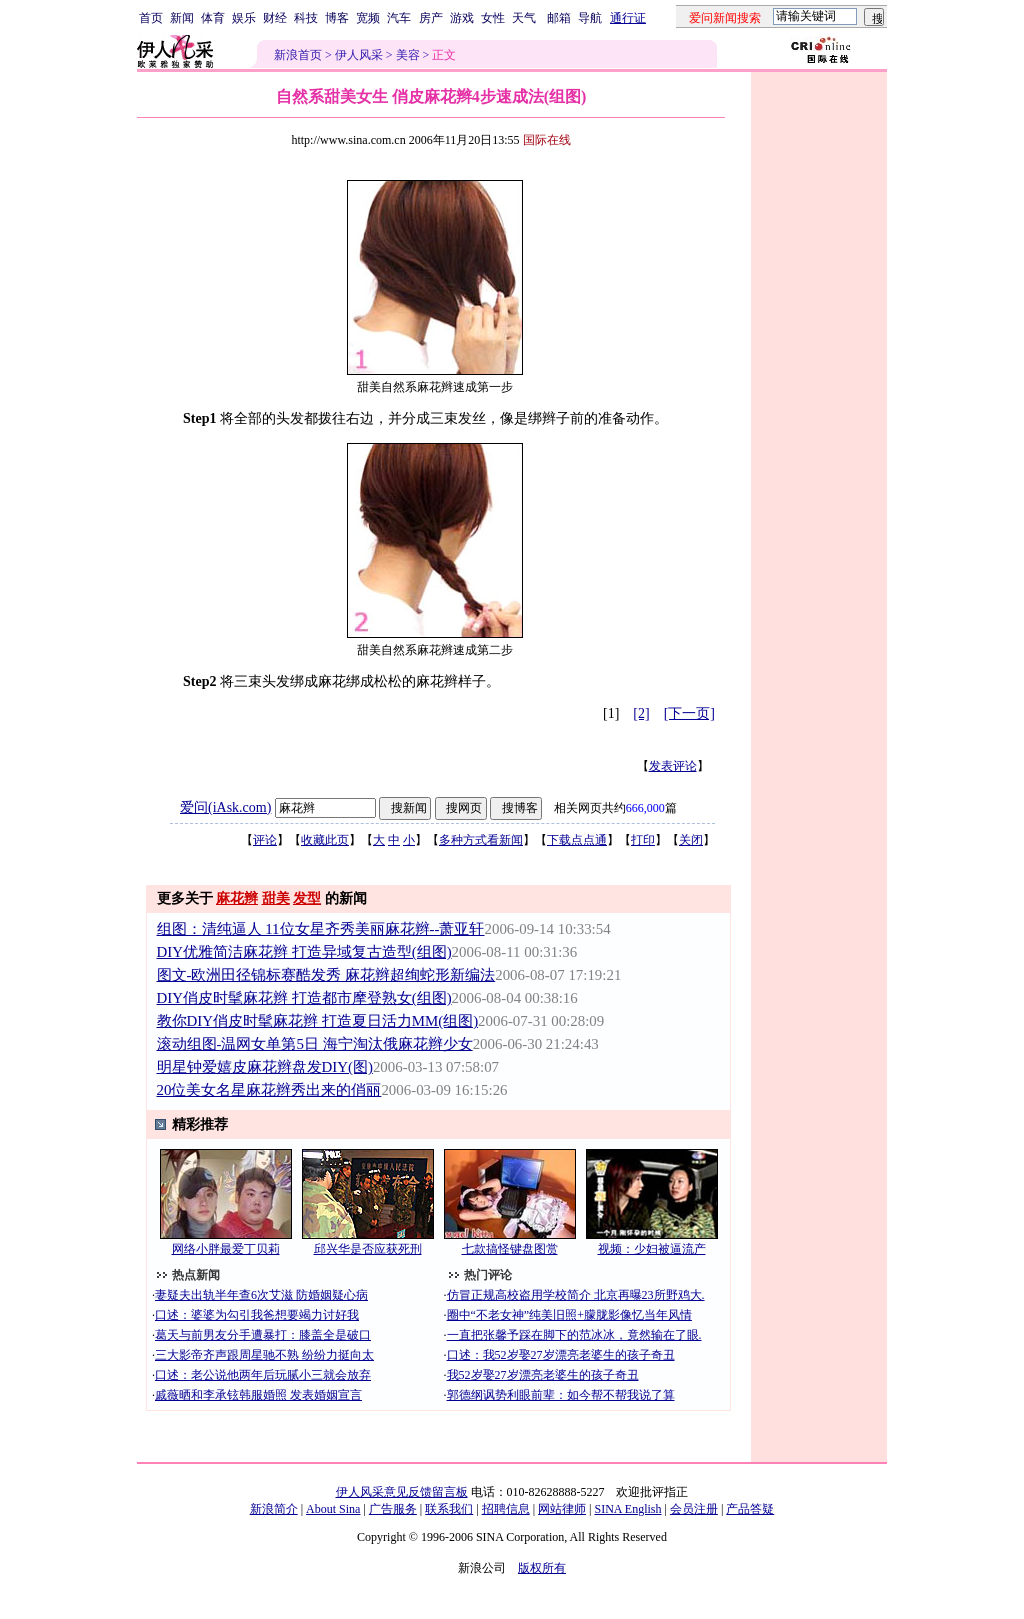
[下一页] (689, 713)
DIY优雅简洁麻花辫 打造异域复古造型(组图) (304, 952)
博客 (337, 18)
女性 (493, 18)
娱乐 (244, 18)
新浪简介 (274, 1509)
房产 (431, 18)
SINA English (627, 1509)
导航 (590, 18)
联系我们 (449, 1509)
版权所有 (542, 1568)
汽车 (399, 18)
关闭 (691, 840)
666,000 (645, 808)
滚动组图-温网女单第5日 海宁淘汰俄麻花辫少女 (315, 1044)
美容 (408, 55)
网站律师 (562, 1509)
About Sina (333, 1509)
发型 (307, 898)
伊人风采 (359, 55)
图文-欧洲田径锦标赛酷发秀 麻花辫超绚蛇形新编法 (326, 975)
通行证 (628, 18)
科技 (306, 18)
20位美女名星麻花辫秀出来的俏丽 (269, 1090)
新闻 (182, 18)
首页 (151, 18)
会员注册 (694, 1509)
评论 (265, 840)
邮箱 (559, 18)
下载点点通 (577, 840)
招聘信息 (506, 1509)
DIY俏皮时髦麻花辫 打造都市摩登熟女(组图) (304, 998)
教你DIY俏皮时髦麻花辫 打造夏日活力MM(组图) (318, 1021)
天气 (524, 18)
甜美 (276, 898)
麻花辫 (237, 898)
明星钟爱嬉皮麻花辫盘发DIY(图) (265, 1067)
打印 (643, 840)
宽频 (368, 18)
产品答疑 (750, 1509)
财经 (275, 18)
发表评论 (673, 766)
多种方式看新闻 (481, 840)
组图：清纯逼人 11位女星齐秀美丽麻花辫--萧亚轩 (321, 929)
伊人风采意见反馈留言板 (402, 1492)
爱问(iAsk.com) (225, 807)
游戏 (462, 18)
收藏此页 (325, 840)
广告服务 (393, 1509)
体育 (213, 18)
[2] (641, 713)
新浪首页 (298, 55)
